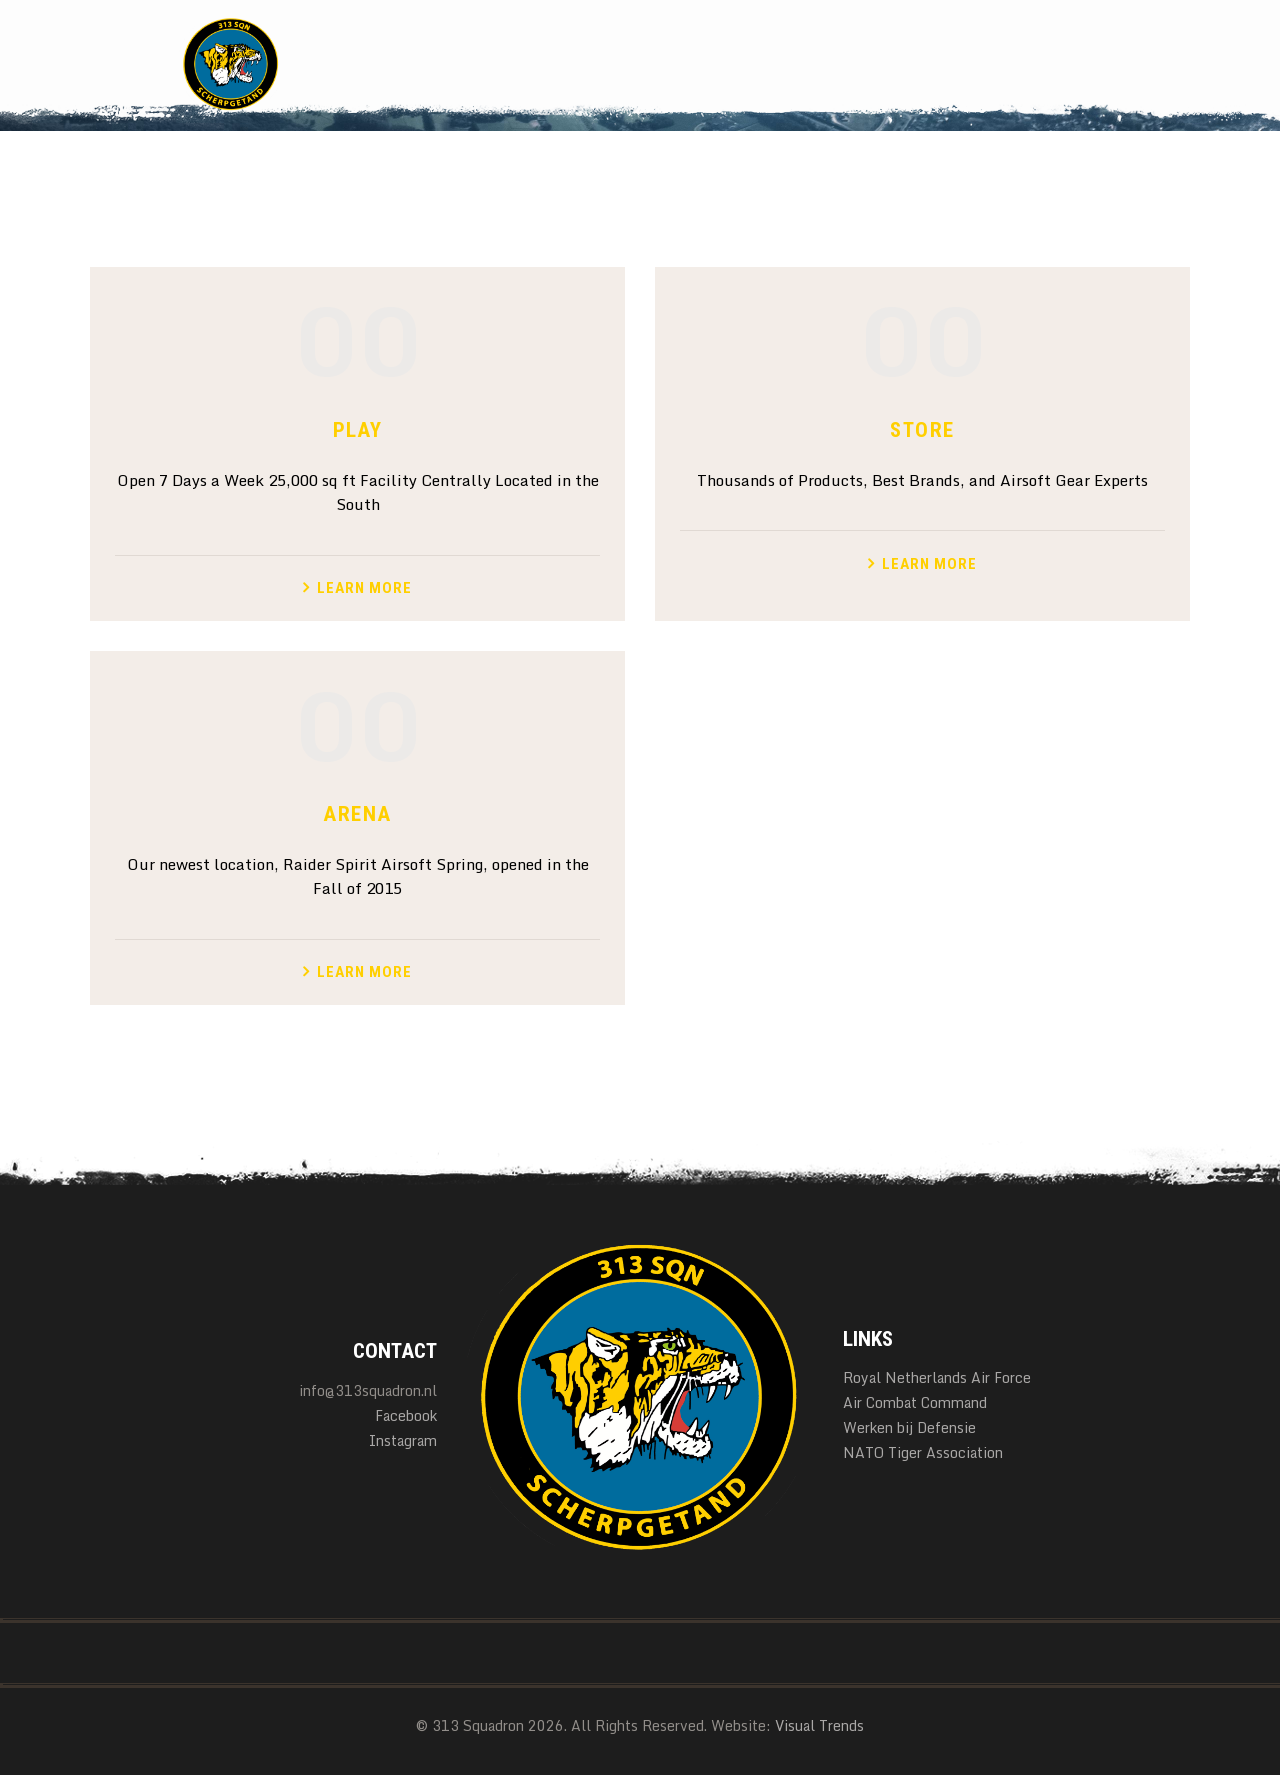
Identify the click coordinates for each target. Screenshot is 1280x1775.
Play (358, 430)
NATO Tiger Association (923, 1452)
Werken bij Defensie (909, 1427)
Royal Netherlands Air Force (937, 1377)
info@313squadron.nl (368, 1390)
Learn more (364, 588)
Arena (357, 814)
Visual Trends (819, 1725)
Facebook (406, 1415)
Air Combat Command (915, 1402)
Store (922, 430)
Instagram (403, 1440)
